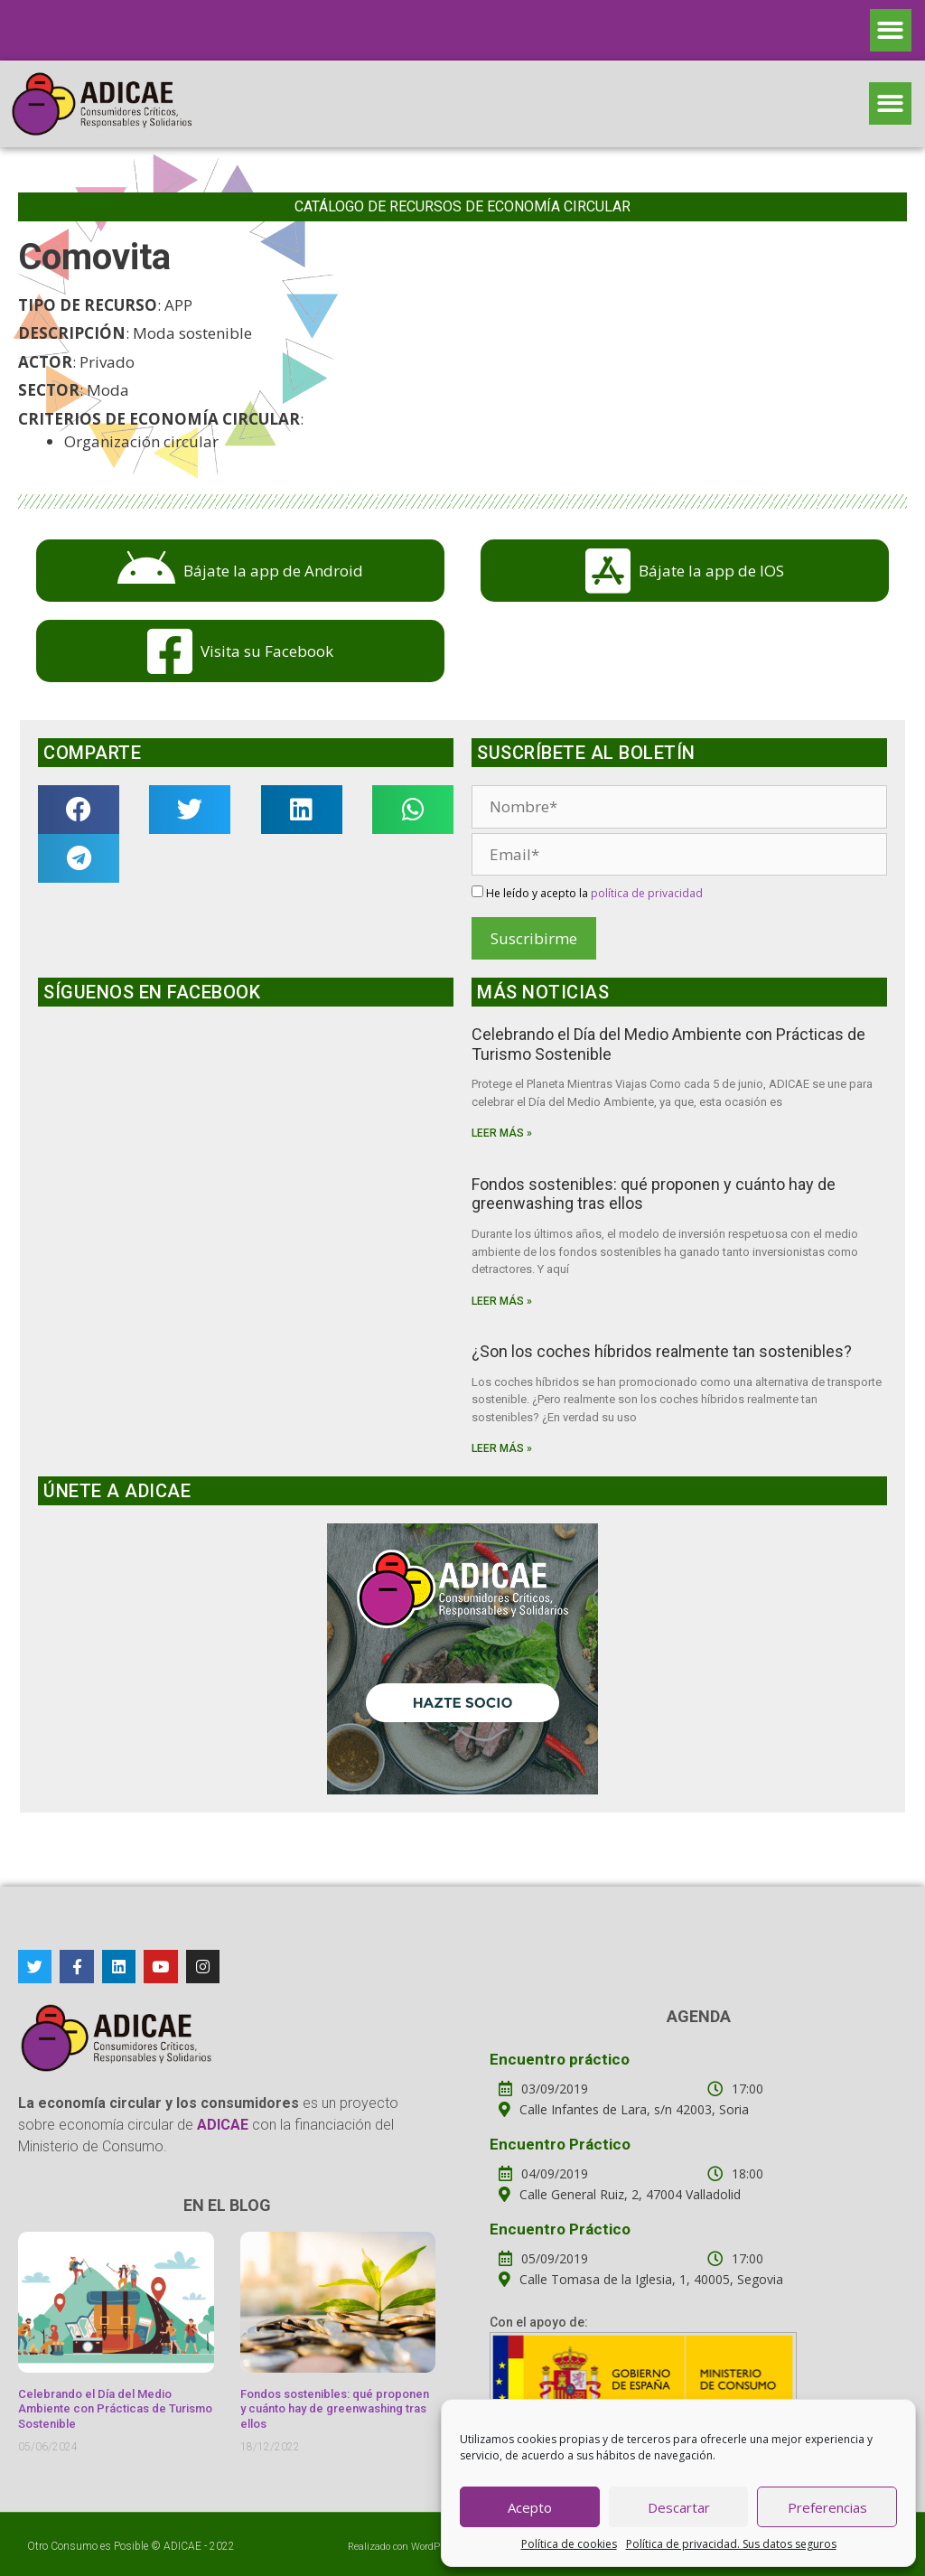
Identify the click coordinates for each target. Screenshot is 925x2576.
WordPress (435, 2547)
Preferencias (827, 2507)
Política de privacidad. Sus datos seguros (731, 2544)
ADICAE (182, 2546)
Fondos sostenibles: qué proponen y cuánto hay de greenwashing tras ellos (334, 2409)
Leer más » (502, 1133)
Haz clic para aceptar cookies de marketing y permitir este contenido (245, 1175)
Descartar (679, 2507)
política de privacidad (647, 893)
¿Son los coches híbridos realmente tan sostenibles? (662, 1351)
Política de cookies (569, 2544)
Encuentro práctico (560, 2059)
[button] (891, 30)
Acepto (530, 2507)
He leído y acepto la (587, 893)
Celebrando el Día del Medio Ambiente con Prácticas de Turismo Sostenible (115, 2409)
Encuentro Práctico (560, 2144)
